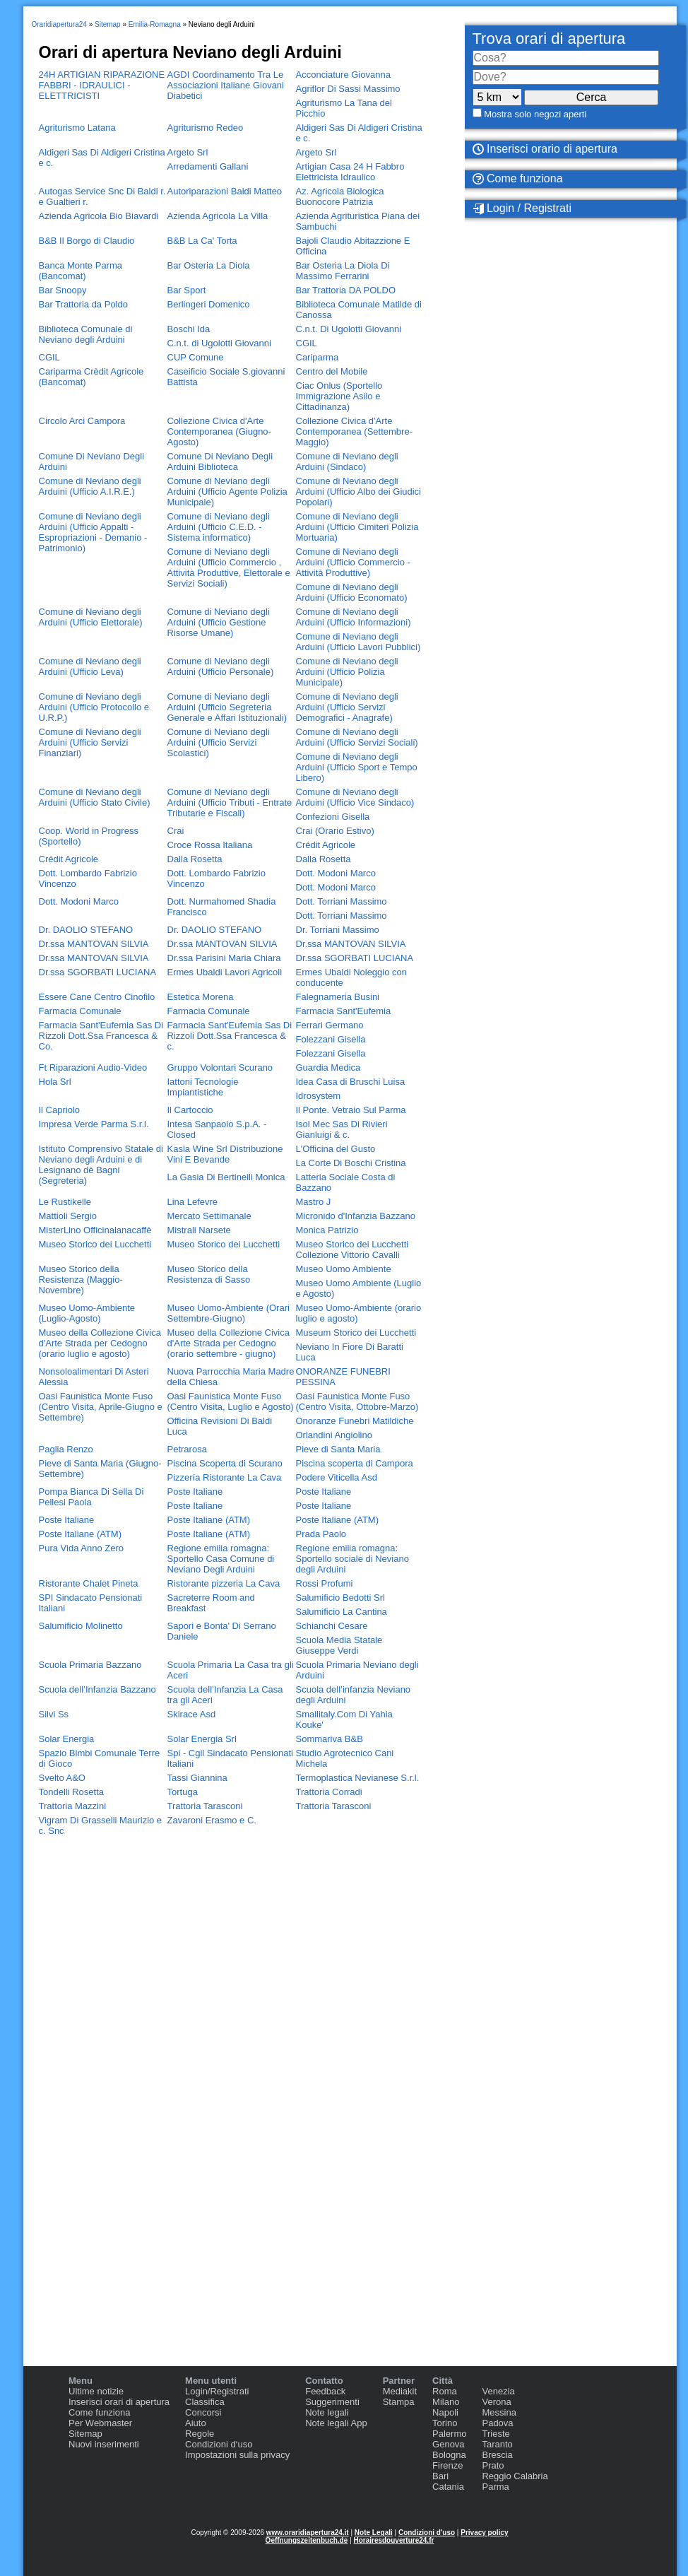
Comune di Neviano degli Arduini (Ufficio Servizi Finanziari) (90, 742)
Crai (175, 830)
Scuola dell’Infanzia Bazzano (97, 1689)
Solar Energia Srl (202, 1739)
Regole (199, 2433)
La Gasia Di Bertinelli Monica (226, 1177)
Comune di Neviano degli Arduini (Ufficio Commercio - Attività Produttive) (353, 562)
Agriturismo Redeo (205, 127)
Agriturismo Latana (77, 127)
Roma (444, 2391)
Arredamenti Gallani (208, 166)
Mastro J (313, 1201)
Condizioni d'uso (426, 2532)
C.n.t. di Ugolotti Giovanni (219, 343)
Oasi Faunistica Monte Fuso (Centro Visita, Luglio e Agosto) (230, 1401)
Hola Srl (55, 1081)
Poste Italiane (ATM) (209, 1520)
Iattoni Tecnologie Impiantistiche (203, 1087)
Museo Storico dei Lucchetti (95, 1244)
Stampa (399, 2401)
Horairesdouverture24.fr (393, 2540)
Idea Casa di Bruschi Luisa (350, 1081)
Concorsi (203, 2412)
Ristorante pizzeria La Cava (223, 1583)
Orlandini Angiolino (334, 1435)
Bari (440, 2476)
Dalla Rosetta (195, 859)
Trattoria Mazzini (73, 1806)
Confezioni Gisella (333, 816)
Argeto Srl (187, 152)
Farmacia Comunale (80, 1011)
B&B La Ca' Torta (202, 240)
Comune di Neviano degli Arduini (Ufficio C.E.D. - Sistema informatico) (218, 527)
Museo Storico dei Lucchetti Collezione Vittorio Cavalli (352, 1249)
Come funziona (99, 2412)
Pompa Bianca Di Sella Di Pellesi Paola (91, 1496)
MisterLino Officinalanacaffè (95, 1230)
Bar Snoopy (63, 290)
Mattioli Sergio (68, 1216)
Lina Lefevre (192, 1201)
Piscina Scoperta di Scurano (225, 1463)
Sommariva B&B (329, 1739)
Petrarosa (187, 1449)
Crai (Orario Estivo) (335, 830)
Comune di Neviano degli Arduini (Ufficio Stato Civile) (94, 797)
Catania (448, 2486)
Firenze (447, 2465)
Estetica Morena (200, 997)
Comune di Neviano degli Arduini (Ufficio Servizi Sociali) (357, 737)
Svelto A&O (62, 1777)
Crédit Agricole (326, 845)
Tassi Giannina (197, 1777)
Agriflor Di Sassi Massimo (348, 88)
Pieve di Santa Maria (338, 1449)
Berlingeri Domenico (208, 304)
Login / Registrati (522, 208)
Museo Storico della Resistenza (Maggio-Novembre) (81, 1279)
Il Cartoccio (190, 1110)
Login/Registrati (217, 2391)
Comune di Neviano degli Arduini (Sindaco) (347, 461)
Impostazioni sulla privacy (237, 2454)
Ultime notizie (96, 2391)
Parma (495, 2486)
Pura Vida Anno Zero (81, 1548)
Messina (499, 2412)
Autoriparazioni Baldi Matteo (225, 191)
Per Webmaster (100, 2423)
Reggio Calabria (514, 2476)
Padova (497, 2423)
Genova (448, 2444)
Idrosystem (318, 1095)
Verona (496, 2401)
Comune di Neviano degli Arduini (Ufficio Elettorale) (91, 617)
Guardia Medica (328, 1067)
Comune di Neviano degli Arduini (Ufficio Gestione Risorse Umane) (218, 622)
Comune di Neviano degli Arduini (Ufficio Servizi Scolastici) (218, 742)
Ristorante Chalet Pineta (88, 1583)
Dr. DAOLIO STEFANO (86, 929)
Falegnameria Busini (338, 997)
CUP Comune (195, 357)
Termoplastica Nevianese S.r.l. (358, 1777)
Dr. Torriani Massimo (337, 929)
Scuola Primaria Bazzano (90, 1664)
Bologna (449, 2454)
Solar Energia (67, 1739)
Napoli (445, 2412)
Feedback (325, 2391)
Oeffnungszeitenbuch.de (307, 2540)
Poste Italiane (195, 1491)
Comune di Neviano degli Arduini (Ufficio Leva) (90, 666)
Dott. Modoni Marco (336, 873)
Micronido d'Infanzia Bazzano (355, 1216)
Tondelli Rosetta (72, 1792)
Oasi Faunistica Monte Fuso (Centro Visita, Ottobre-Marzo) (357, 1401)
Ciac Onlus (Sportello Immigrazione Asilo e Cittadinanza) (339, 396)
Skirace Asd (191, 1714)
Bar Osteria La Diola (208, 265)
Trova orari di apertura (549, 38)
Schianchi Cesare (332, 1626)
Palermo (449, 2433)
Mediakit (400, 2391)
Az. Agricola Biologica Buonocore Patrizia (340, 196)
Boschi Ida (188, 329)
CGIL (306, 343)
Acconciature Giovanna (343, 74)
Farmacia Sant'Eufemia (343, 1011)
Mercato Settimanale (209, 1216)
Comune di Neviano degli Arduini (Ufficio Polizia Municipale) (347, 672)
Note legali (326, 2412)
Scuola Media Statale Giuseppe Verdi (339, 1645)
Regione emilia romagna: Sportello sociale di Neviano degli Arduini (352, 1559)
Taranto (497, 2444)
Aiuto (195, 2423)
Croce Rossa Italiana (210, 845)
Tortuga (182, 1792)
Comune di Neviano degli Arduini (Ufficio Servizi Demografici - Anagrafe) (347, 707)
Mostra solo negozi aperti (535, 114)
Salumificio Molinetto (81, 1626)
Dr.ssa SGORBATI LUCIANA (355, 958)
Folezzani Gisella (331, 1039)
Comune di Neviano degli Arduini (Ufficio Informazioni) (353, 617)
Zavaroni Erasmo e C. (211, 1820)
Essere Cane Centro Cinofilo (97, 997)
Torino (444, 2423)
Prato (493, 2465)
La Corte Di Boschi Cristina (351, 1163)
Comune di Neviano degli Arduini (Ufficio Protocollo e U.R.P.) (94, 707)
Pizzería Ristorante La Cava (224, 1477)
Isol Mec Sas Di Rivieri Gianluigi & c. (342, 1129)
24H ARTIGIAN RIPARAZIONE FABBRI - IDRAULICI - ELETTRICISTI (102, 85)
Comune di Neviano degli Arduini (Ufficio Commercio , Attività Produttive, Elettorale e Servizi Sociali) (228, 567)
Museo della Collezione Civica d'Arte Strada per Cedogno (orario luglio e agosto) (100, 1343)
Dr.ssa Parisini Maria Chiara (224, 958)
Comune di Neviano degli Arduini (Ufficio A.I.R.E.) (90, 486)
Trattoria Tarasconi (205, 1806)
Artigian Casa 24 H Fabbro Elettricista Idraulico (350, 171)
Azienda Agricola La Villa (217, 216)
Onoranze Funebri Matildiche (355, 1421)
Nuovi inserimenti (104, 2444)
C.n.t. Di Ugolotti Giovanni (349, 329)
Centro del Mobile (332, 371)
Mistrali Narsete (199, 1230)
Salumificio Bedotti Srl (340, 1597)
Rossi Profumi (324, 1583)
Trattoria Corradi (329, 1792)
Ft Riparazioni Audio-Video (93, 1067)
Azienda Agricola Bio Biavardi (99, 216)
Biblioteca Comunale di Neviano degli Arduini (86, 334)
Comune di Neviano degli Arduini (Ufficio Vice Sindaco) (355, 797)
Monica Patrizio (327, 1230)
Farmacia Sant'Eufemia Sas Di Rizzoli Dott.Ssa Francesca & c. (229, 1036)
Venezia (498, 2391)
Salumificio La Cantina (341, 1611)
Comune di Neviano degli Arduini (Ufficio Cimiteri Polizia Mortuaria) (357, 527)
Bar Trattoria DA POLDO (346, 290)
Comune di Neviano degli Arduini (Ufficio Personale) (220, 666)
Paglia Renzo (66, 1449)
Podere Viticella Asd (336, 1477)
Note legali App (336, 2423)
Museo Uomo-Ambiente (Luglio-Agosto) (87, 1313)
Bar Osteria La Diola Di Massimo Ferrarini (343, 270)
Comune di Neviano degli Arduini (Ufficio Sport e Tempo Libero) (356, 767)
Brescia (497, 2454)
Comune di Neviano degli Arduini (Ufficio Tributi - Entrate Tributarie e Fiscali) (229, 802)
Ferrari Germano (330, 1025)
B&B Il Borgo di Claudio (87, 240)
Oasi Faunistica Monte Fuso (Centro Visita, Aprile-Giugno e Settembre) (100, 1407)
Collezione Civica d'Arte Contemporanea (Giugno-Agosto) (219, 431)
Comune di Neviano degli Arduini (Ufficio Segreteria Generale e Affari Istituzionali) (227, 707)
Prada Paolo (321, 1534)
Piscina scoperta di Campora (354, 1463)
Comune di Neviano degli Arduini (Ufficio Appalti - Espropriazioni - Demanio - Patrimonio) (93, 532)
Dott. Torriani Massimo (341, 901)
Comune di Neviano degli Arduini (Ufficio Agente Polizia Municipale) (227, 491)
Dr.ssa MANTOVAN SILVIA (94, 944)
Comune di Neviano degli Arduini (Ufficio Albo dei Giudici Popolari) (359, 491)
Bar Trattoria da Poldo (83, 304)
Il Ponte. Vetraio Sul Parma (351, 1110)
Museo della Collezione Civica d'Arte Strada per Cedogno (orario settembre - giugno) (228, 1343)
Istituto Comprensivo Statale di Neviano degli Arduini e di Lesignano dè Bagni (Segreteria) (101, 1164)
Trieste (495, 2433)
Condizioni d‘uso (218, 2444)
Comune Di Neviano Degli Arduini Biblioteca (220, 461)
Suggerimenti (332, 2401)
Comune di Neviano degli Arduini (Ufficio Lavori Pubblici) (358, 641)
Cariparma (317, 357)
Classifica (205, 2401)
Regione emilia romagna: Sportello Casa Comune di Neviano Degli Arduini (221, 1559)
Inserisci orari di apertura (119, 2401)
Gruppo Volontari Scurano (220, 1067)
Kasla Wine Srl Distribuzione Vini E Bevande (225, 1154)
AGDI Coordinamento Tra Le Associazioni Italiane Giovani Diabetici (225, 85)
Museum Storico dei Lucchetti (356, 1332)
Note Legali (374, 2532)
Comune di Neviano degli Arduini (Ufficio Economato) (352, 592)
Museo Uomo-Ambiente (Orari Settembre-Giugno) (228, 1313)
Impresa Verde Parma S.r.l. (94, 1124)
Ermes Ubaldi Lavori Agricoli (225, 972)
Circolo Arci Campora (82, 421)
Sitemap (85, 2433)
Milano (445, 2401)
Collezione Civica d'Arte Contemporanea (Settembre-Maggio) (354, 431)
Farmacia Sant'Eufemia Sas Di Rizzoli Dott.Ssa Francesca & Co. (101, 1036)
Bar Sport (186, 290)
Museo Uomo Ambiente (343, 1269)
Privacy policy (484, 2532)
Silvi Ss (54, 1714)
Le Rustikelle (65, 1201)
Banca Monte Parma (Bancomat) (81, 270)
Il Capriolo (60, 1110)
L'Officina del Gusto (336, 1148)
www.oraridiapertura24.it (307, 2532)
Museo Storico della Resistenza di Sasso (209, 1274)
